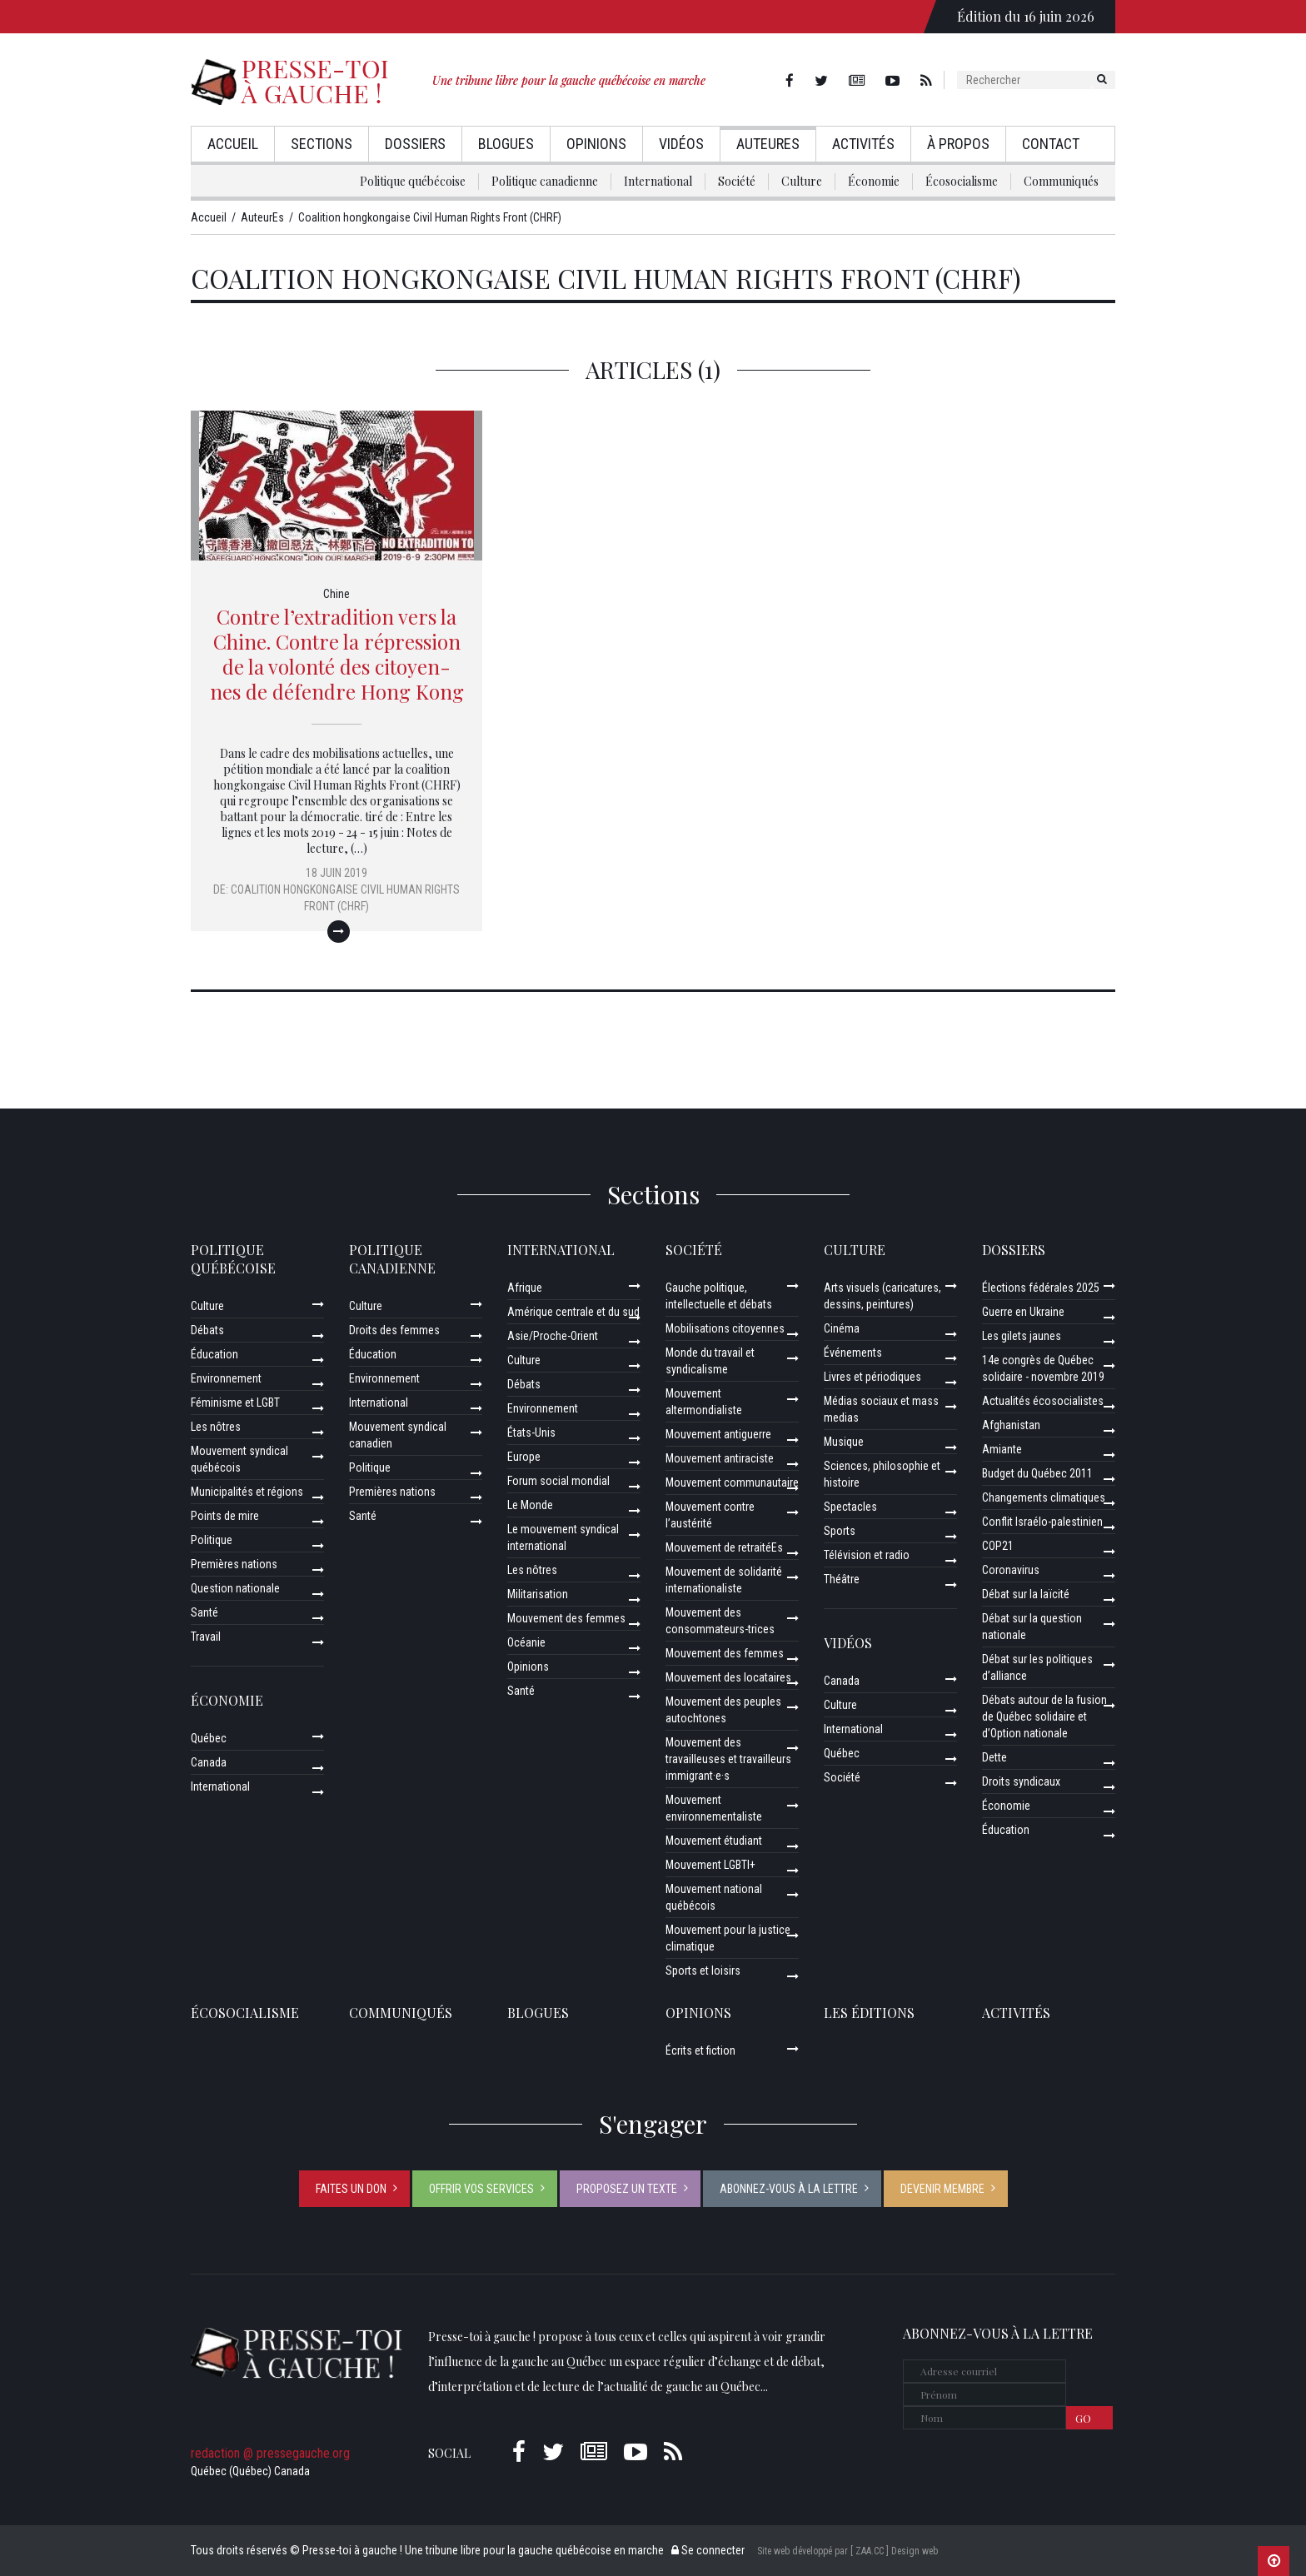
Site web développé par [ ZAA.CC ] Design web (847, 2551)
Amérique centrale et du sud (573, 1311)
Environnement (226, 1378)
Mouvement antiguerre (718, 1434)
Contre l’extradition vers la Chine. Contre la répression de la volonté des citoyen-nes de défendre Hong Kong (337, 654)
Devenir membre (942, 2188)
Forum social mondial (558, 1480)
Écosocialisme (961, 181)
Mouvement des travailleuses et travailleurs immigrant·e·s (728, 1759)
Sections (321, 143)
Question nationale (235, 1588)
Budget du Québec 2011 (1037, 1473)
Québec (209, 1738)
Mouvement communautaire (732, 1482)
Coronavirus (1010, 1570)
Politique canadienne (544, 181)
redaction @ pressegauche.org (270, 2453)
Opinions (596, 143)
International (658, 181)
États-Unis (531, 1432)
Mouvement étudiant (713, 1840)
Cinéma (842, 1328)
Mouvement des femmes (566, 1618)
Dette (994, 1757)
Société (736, 181)
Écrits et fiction (700, 2050)
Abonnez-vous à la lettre (789, 2188)
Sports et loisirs (702, 1970)
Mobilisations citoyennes (725, 1328)
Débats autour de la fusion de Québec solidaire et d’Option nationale (1044, 1716)
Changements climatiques (1043, 1497)
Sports (839, 1530)
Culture (801, 181)
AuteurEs (768, 143)
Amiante (1002, 1449)
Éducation (214, 1354)
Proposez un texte (626, 2188)
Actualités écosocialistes (1043, 1401)
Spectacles (850, 1506)
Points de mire (225, 1515)
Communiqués (1061, 181)
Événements (853, 1352)
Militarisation (537, 1594)
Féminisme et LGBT (235, 1402)
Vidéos (681, 143)
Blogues (506, 143)
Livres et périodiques (872, 1376)
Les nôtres (216, 1426)
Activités (863, 143)
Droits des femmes (394, 1330)
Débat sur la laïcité (1025, 1594)
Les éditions (869, 2012)
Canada (209, 1762)
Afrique (524, 1287)
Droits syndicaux (1021, 1781)
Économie (874, 181)
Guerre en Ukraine (1023, 1311)
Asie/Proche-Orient (552, 1336)
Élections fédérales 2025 (1040, 1287)
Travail (206, 1636)
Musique (844, 1441)
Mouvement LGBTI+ (710, 1864)
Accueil (232, 143)
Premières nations (234, 1564)
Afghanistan (1011, 1425)
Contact (1050, 143)
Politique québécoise (413, 181)
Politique (211, 1540)
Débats (207, 1330)
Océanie (526, 1642)
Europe (524, 1456)
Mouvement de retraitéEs (724, 1547)
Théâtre (842, 1579)
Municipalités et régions (247, 1491)
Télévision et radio (867, 1555)
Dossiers (415, 143)
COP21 (998, 1545)
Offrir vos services (481, 2188)
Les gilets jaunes (1021, 1336)
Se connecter (708, 2550)
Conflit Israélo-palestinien (1042, 1521)
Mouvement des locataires (728, 1677)
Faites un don (351, 2188)
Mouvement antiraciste (719, 1458)
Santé (204, 1612)
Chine (336, 593)
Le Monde (530, 1505)
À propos (958, 143)
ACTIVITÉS (1016, 2012)
